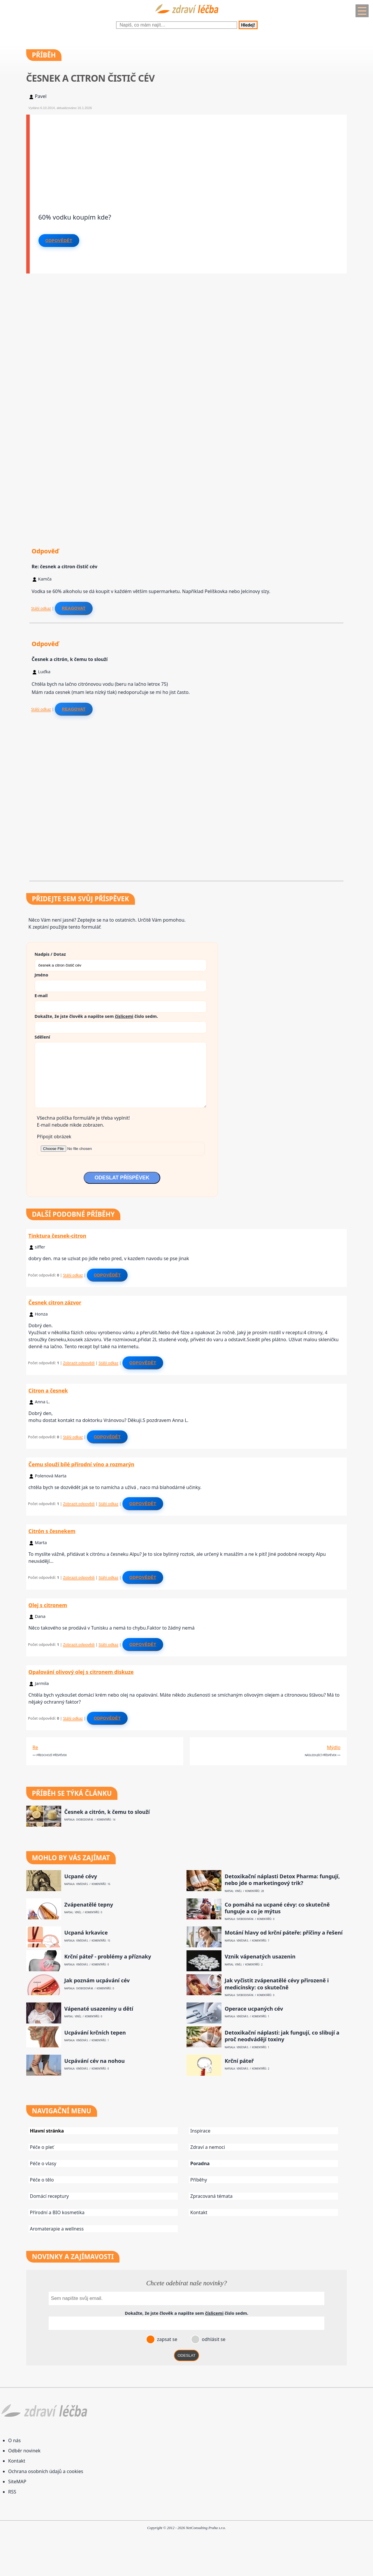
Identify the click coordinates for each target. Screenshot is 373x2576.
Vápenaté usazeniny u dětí (98, 2008)
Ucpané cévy (80, 1876)
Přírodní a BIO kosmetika (57, 2212)
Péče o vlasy (43, 2163)
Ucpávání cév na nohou (94, 2061)
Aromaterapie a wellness (57, 2229)
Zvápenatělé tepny (88, 1904)
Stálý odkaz (41, 608)
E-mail (41, 995)
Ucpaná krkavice (86, 1932)
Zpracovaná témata (211, 2196)
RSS (12, 2492)
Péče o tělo (42, 2180)
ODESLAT (186, 2355)
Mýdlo (333, 1747)
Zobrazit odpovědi (78, 1362)
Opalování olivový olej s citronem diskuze (81, 1671)
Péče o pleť (42, 2147)
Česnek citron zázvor (55, 1302)
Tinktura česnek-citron (57, 1235)
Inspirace (200, 2131)
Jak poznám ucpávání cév (97, 1980)
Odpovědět (58, 240)
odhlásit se (212, 2339)
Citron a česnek (48, 1390)
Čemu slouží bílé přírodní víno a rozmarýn (81, 1464)
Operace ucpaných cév (254, 2008)
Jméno (41, 975)
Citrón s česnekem (52, 1531)
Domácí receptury (49, 2196)
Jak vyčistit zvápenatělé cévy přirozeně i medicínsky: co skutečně (277, 1984)
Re (35, 1747)
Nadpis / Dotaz (50, 954)
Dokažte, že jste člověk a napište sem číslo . (96, 1016)
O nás (14, 2440)
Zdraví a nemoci (207, 2147)
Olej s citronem (48, 1605)
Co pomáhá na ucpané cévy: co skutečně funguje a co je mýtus (277, 1908)
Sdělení (42, 1037)
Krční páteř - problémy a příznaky (107, 1956)
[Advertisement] (188, 155)
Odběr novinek (24, 2450)
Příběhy (198, 2180)
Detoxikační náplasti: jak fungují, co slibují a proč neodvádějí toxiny (282, 2036)
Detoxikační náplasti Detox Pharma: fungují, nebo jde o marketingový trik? (282, 1879)
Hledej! (248, 25)
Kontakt (198, 2212)
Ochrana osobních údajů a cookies (45, 2471)
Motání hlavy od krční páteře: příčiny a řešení (284, 1932)
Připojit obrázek (54, 1136)
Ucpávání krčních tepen (95, 2032)
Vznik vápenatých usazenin (260, 1956)
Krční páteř (239, 2061)
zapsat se (166, 2339)
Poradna (200, 2163)
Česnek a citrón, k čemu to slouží (107, 1812)
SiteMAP (17, 2481)
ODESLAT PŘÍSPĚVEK (121, 1178)
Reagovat (73, 608)
